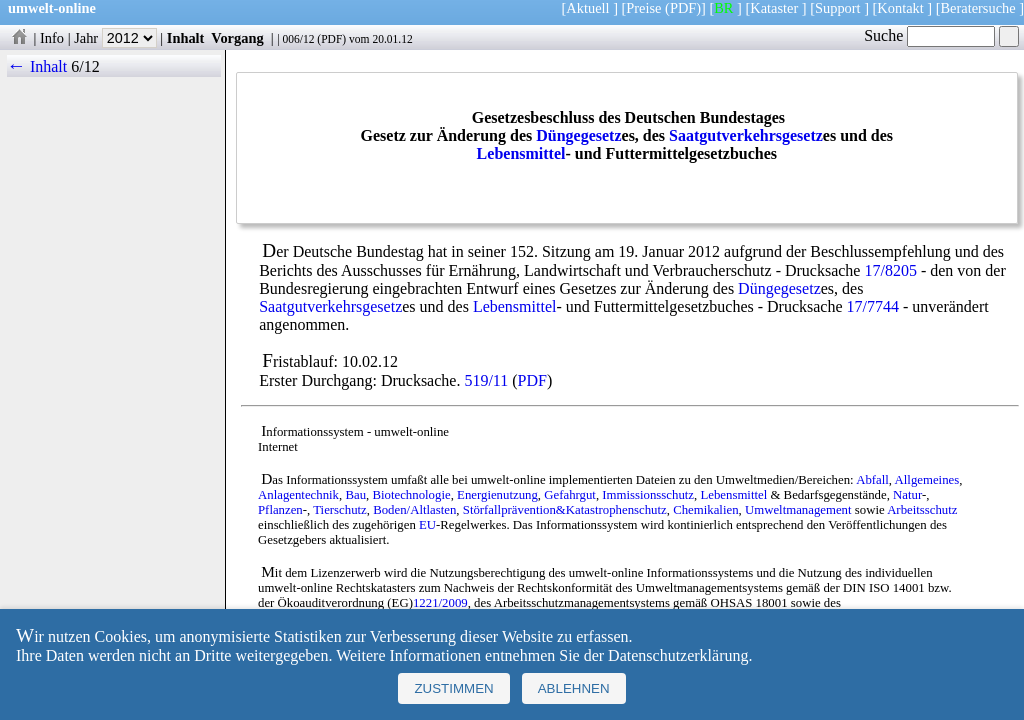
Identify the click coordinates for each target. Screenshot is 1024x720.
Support (838, 8)
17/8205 (890, 270)
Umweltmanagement (798, 510)
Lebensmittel (521, 153)
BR (723, 8)
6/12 (85, 66)
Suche (929, 35)
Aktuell (587, 8)
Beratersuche (978, 8)
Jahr (115, 38)
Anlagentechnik (298, 495)
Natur (907, 495)
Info (52, 38)
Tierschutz (340, 510)
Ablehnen (574, 688)
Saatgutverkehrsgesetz (746, 135)
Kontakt (900, 8)
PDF (331, 39)
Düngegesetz (578, 135)
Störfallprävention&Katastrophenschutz (565, 510)
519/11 (486, 380)
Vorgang (237, 38)
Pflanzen (280, 510)
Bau (355, 495)
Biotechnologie (411, 495)
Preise (643, 8)
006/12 (298, 39)
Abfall (872, 480)
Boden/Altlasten (414, 510)
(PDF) (683, 8)
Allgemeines (927, 480)
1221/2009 (440, 603)
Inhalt (186, 38)
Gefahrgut (570, 495)
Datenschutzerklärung (678, 655)
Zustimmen (453, 688)
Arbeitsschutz (922, 510)
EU (427, 525)
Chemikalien (705, 510)
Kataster (774, 8)
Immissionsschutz (648, 495)
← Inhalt (37, 66)
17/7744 (873, 306)
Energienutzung (497, 495)
